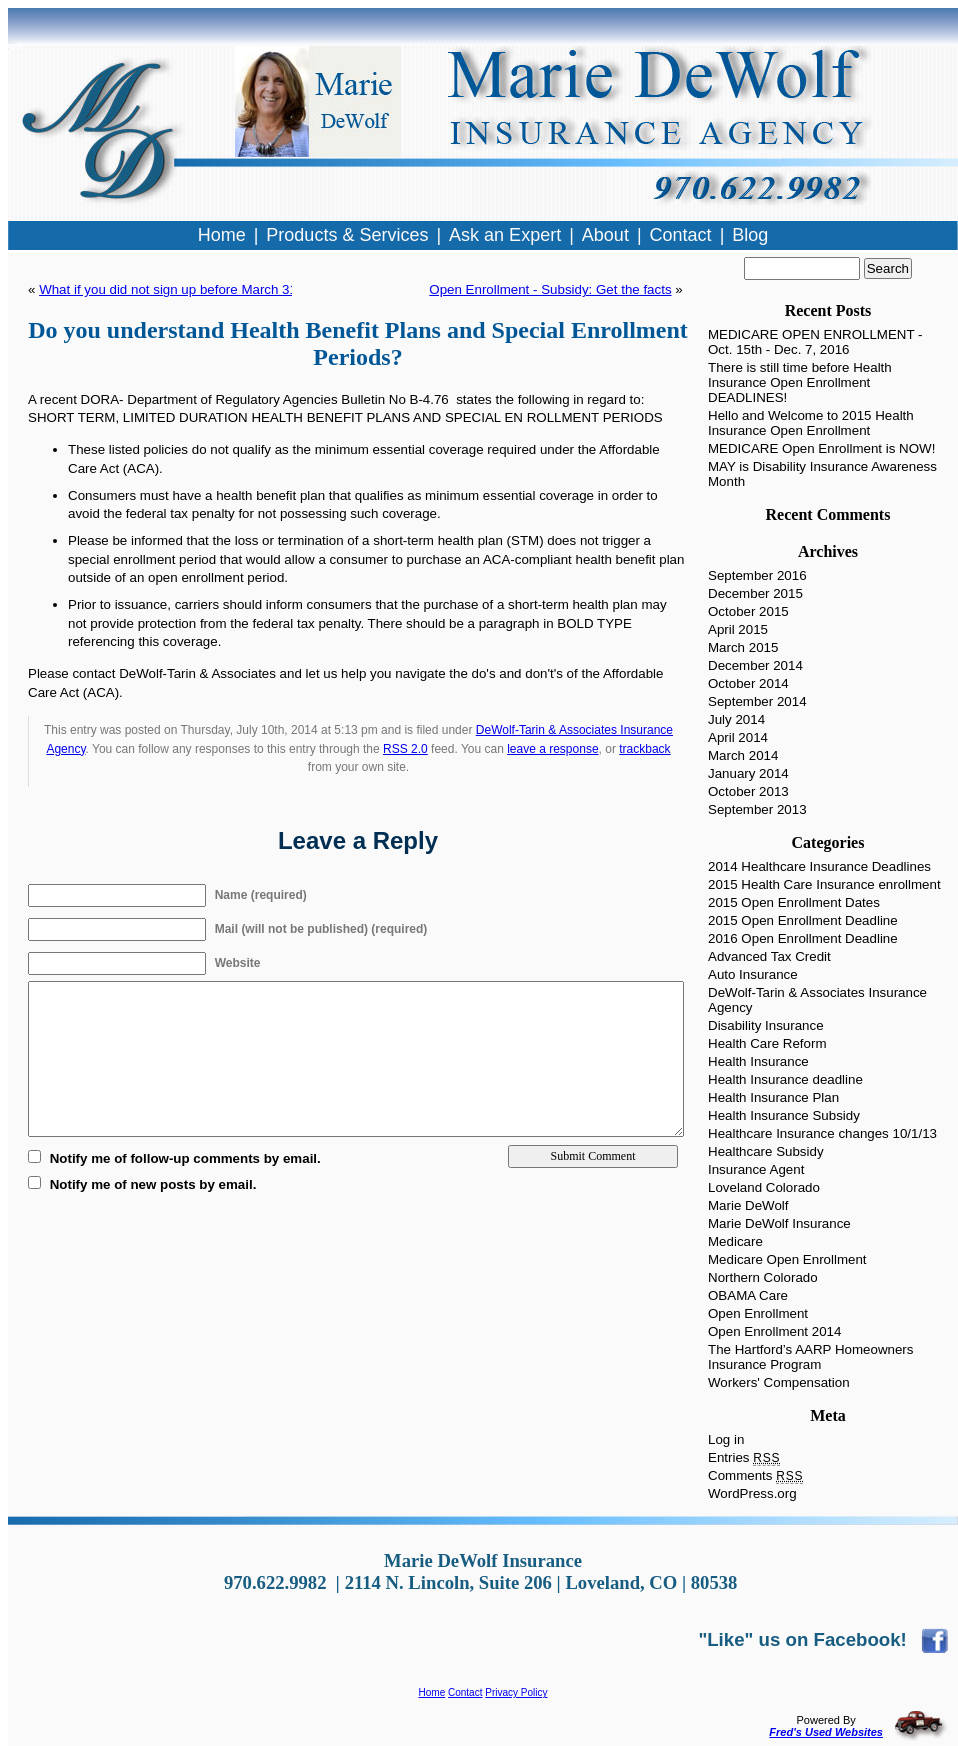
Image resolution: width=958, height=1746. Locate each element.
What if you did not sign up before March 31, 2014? (190, 289)
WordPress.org (752, 1493)
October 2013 (748, 791)
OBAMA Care (748, 1295)
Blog (750, 235)
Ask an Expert (505, 235)
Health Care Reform (767, 1043)
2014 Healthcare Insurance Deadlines (819, 866)
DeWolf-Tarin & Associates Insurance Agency (817, 1000)
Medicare (735, 1241)
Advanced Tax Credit (769, 956)
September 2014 (757, 701)
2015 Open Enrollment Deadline (803, 920)
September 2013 (757, 809)
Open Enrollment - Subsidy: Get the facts (550, 289)
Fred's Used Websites (826, 1732)
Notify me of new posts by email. (153, 1184)
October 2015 (748, 611)
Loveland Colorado (764, 1187)
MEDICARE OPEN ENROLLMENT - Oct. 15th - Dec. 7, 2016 (815, 342)
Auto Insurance (753, 974)
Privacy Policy (516, 1692)
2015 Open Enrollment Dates (794, 902)
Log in (726, 1439)
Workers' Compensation (779, 1382)
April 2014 (738, 737)
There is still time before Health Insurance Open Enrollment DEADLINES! (800, 382)
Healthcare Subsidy (766, 1151)
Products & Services (347, 235)
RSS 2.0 (405, 749)
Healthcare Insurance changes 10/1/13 (822, 1133)
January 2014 (748, 773)
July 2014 (736, 719)
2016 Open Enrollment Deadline (803, 938)
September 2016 (757, 575)
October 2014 (748, 683)
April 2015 (738, 629)
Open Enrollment (758, 1313)
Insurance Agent (756, 1169)
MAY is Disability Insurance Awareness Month (822, 474)
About (605, 235)
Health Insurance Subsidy (784, 1115)
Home (432, 1692)
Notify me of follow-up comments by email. (185, 1158)
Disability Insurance (766, 1025)
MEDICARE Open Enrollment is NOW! (821, 448)
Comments (755, 1475)
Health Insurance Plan (773, 1097)
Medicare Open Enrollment (787, 1259)
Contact (465, 1692)
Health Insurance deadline (785, 1079)
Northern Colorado (763, 1277)
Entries (744, 1457)
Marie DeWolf (748, 1205)
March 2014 (743, 755)
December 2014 (755, 665)
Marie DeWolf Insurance (779, 1223)
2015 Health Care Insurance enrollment (824, 884)
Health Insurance (758, 1061)
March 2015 (743, 647)
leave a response (552, 749)
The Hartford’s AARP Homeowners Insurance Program (810, 1357)
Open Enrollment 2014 (774, 1331)
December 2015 (755, 593)
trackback (644, 749)
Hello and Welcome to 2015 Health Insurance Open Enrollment (811, 423)
